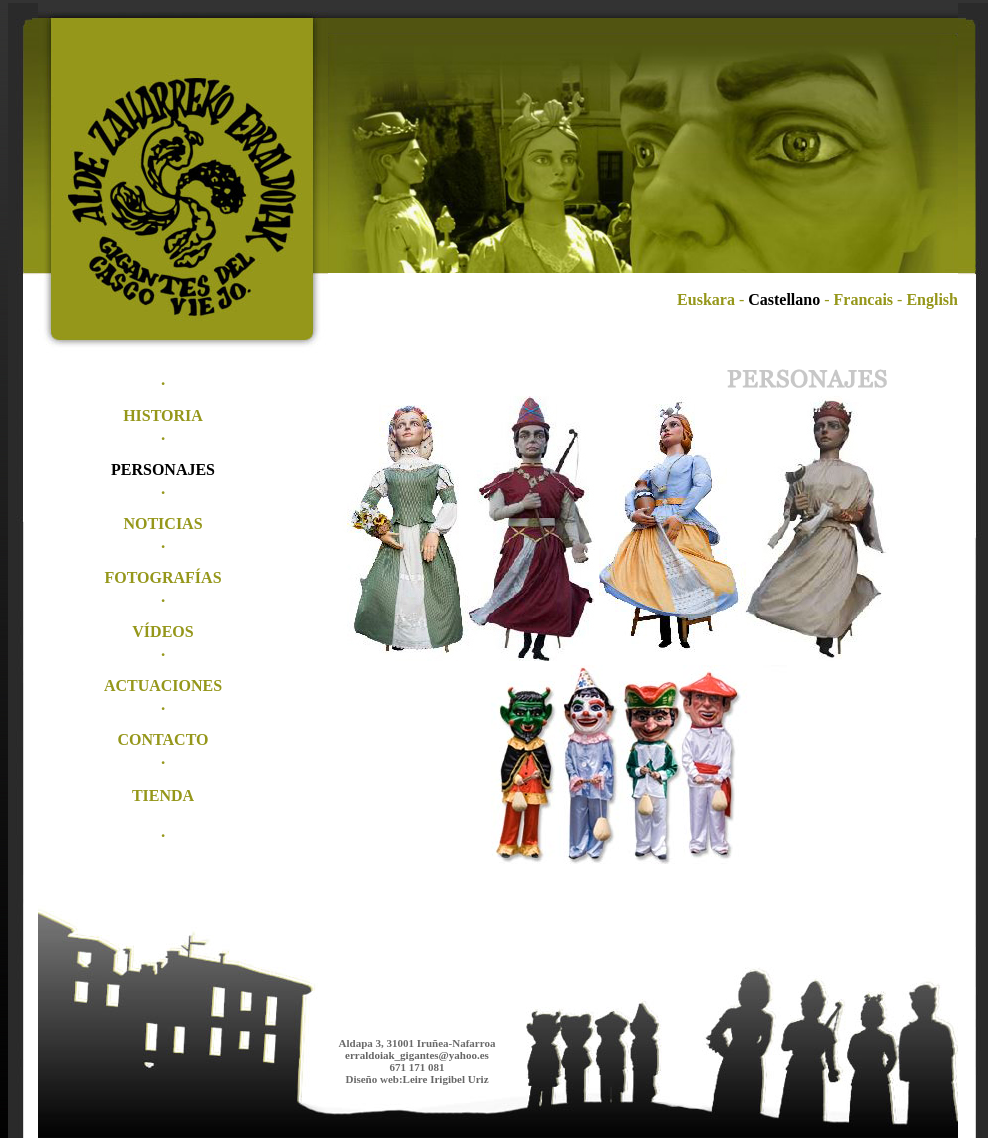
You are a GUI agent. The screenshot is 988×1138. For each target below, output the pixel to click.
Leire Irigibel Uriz (446, 1079)
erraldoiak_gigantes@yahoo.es (417, 1055)
